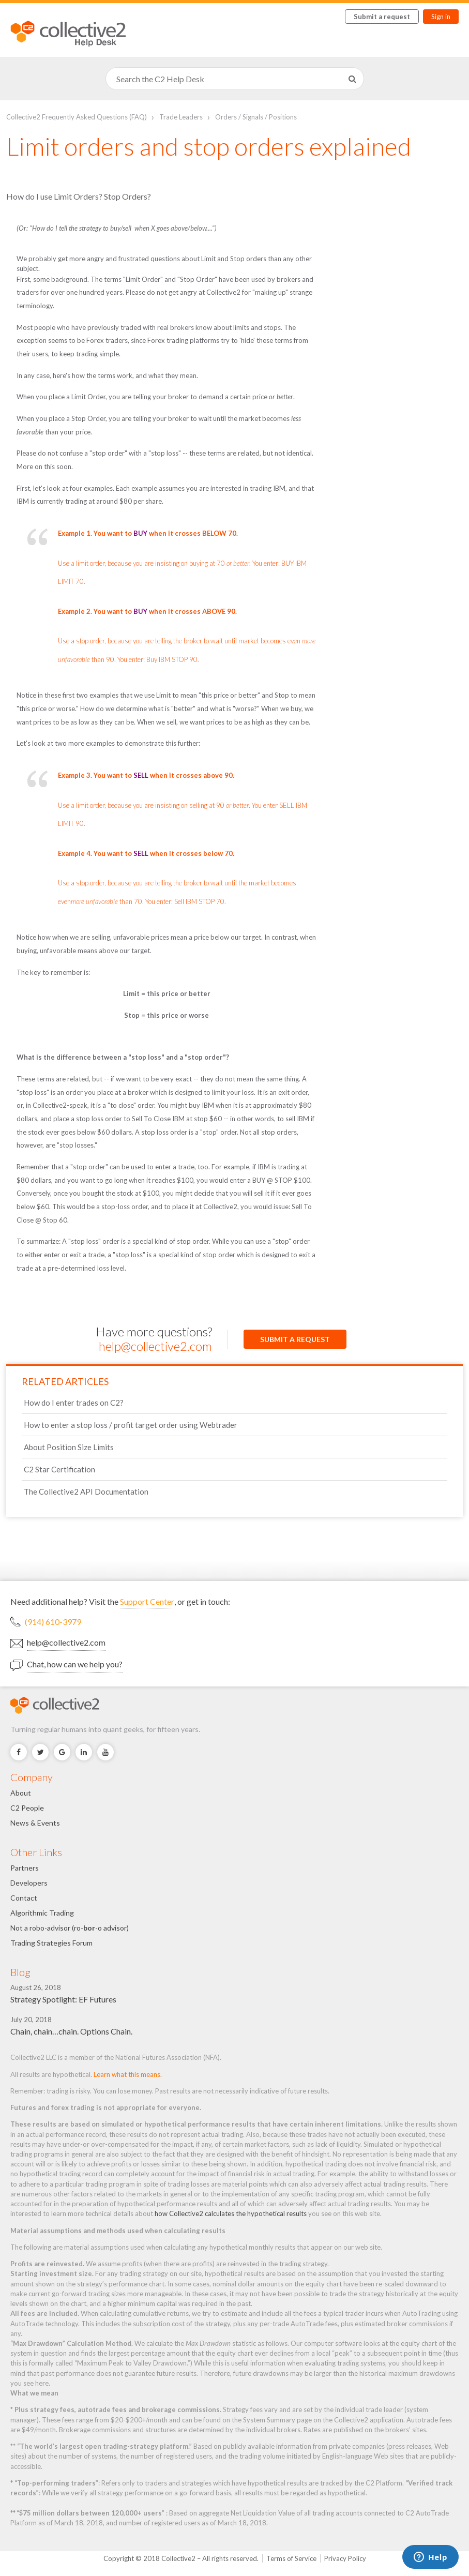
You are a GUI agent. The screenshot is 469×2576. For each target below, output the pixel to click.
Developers (29, 1882)
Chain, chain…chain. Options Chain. (71, 2031)
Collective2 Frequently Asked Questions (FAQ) (76, 117)
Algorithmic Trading (42, 1912)
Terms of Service (291, 2558)
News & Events (35, 1822)
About (20, 1792)
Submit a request (382, 16)
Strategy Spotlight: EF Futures (63, 1999)
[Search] (234, 78)
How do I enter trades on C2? (74, 1402)
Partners (24, 1867)
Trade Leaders (181, 117)
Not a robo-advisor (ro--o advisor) (69, 1927)
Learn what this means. (128, 2074)
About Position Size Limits (69, 1447)
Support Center (147, 1601)
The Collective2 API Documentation (86, 1491)
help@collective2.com (155, 1345)
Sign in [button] (440, 16)
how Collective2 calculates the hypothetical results (231, 2213)
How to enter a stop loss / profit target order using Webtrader (130, 1424)
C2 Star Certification (59, 1469)
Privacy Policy (345, 2558)
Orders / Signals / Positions (256, 117)
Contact (23, 1897)
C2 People (27, 1807)
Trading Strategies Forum (51, 1942)
